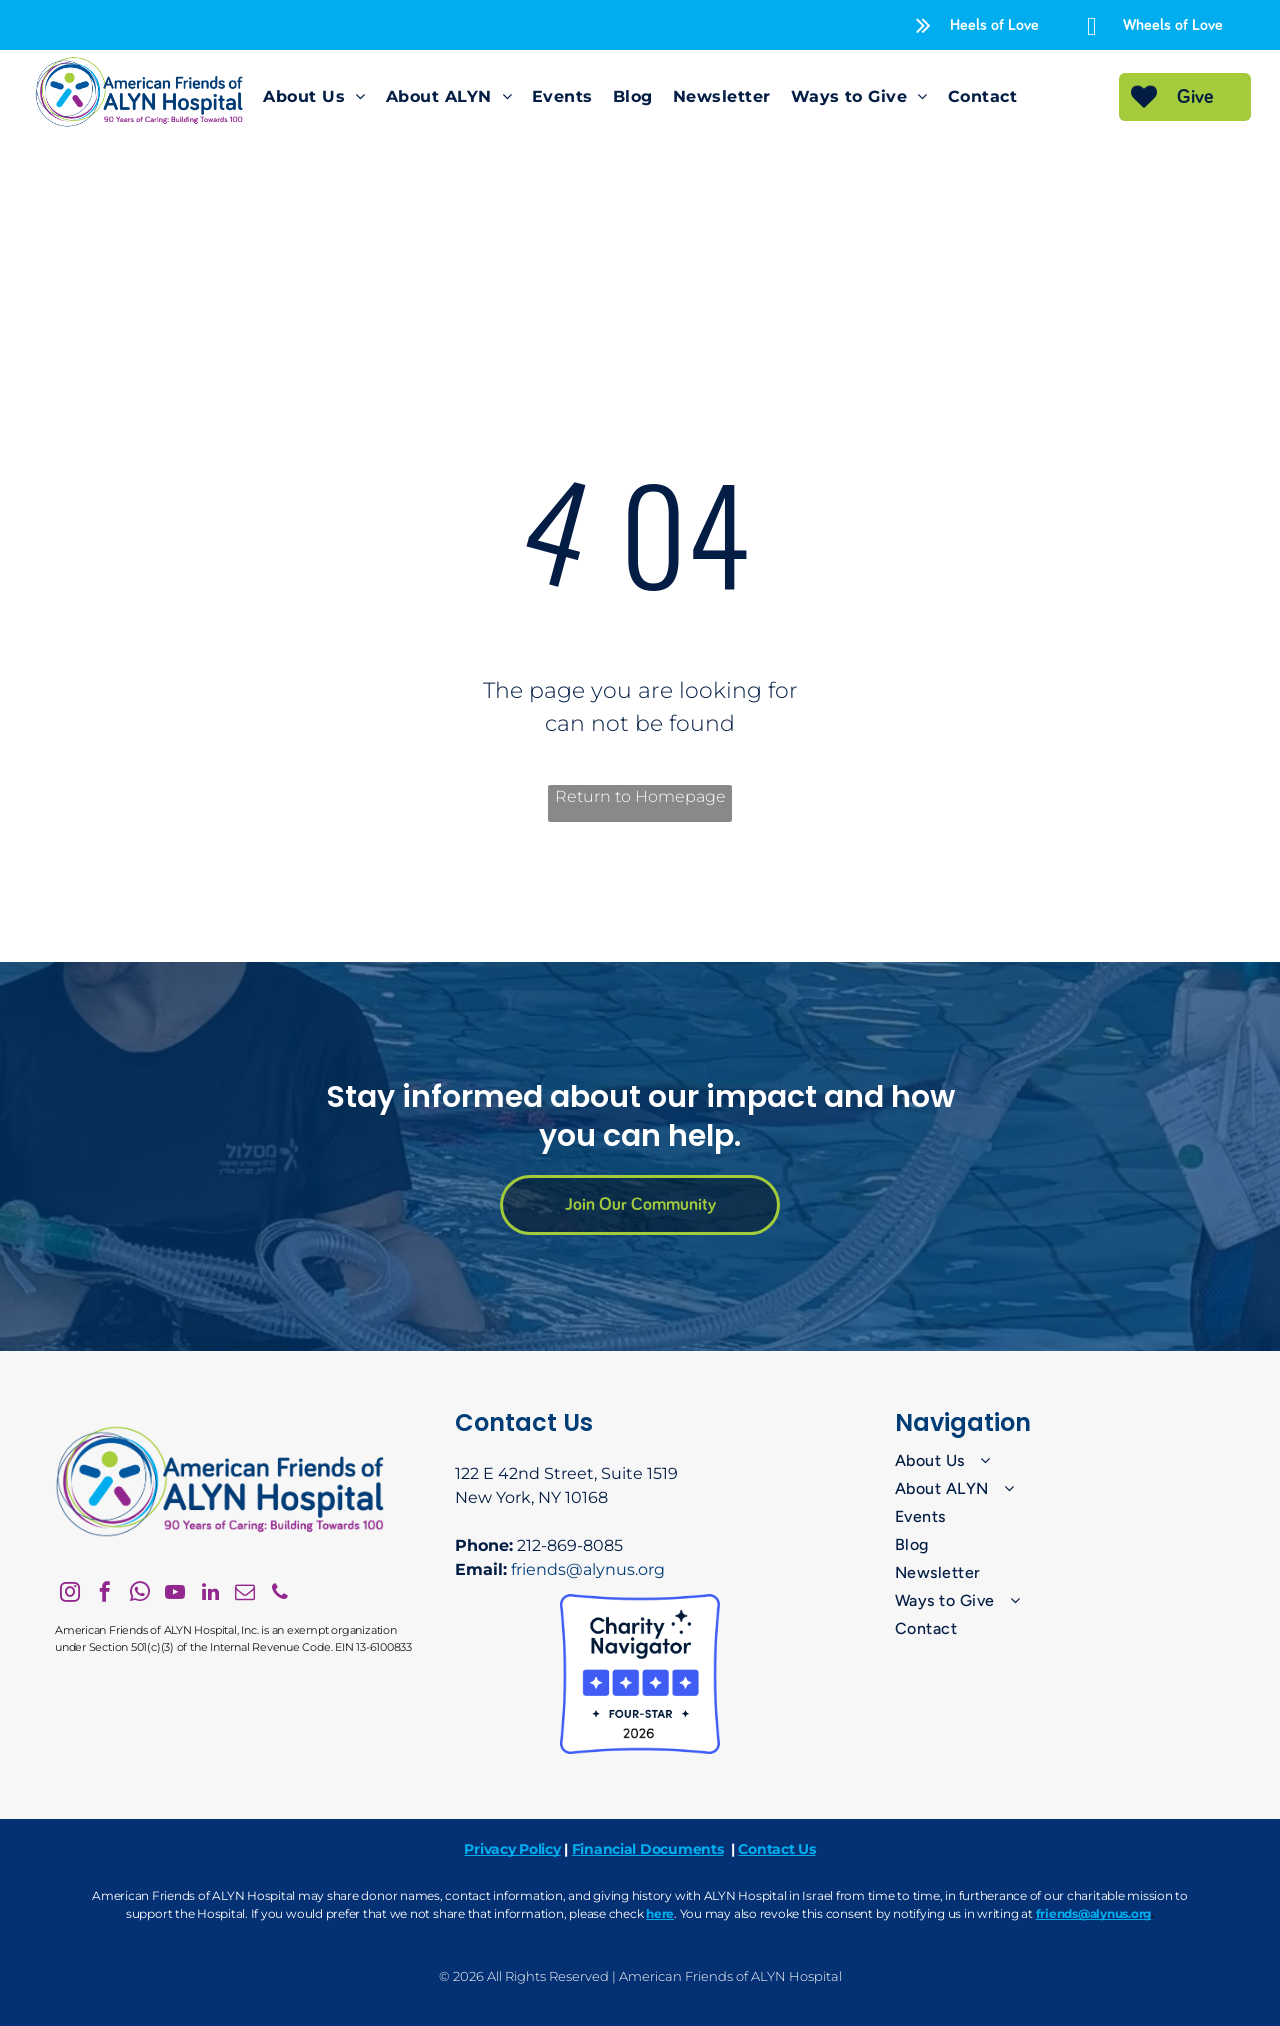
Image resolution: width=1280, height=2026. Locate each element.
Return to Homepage (640, 796)
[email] (245, 1594)
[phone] (280, 1594)
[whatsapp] (140, 1594)
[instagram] (70, 1594)
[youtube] (175, 1594)
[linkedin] (210, 1594)
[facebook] (105, 1594)
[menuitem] (314, 97)
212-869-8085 (570, 1545)
